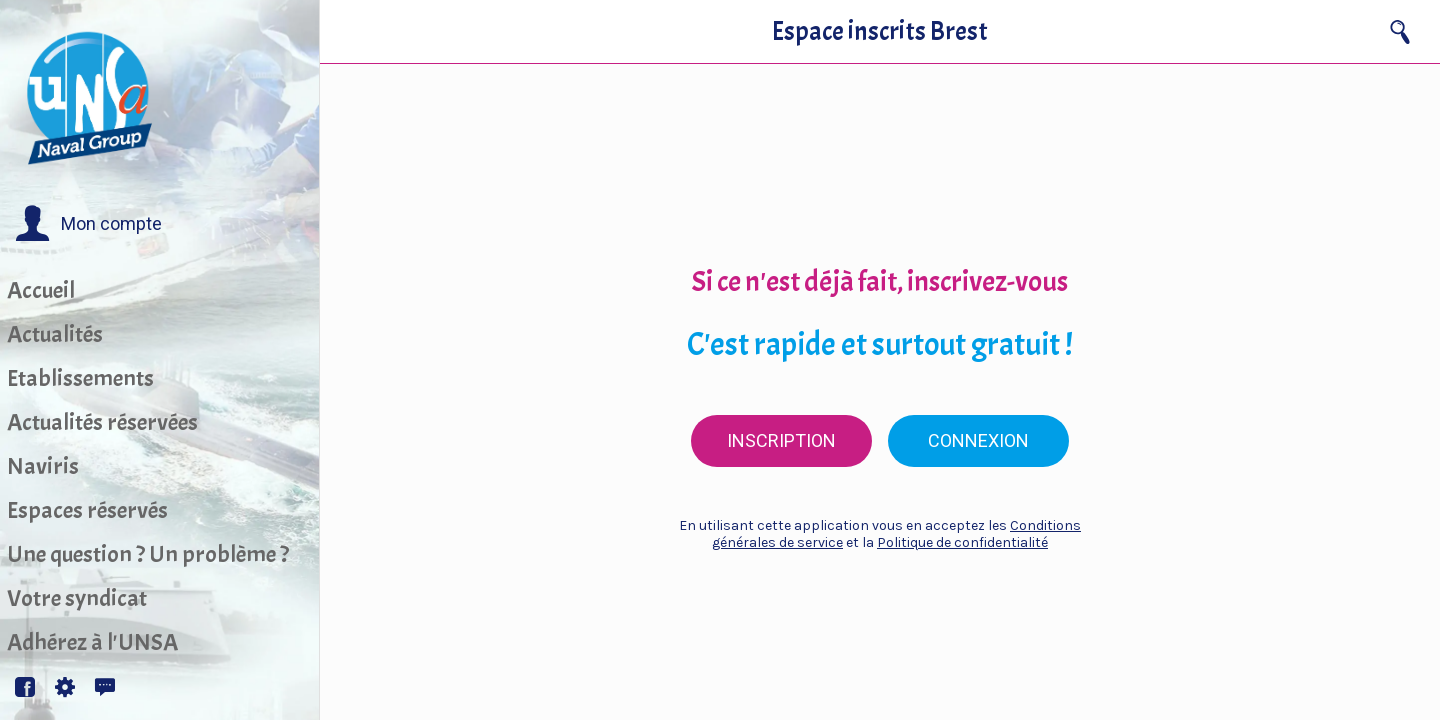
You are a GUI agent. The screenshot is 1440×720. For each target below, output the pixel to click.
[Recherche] (1400, 32)
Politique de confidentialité (962, 542)
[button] (88, 224)
